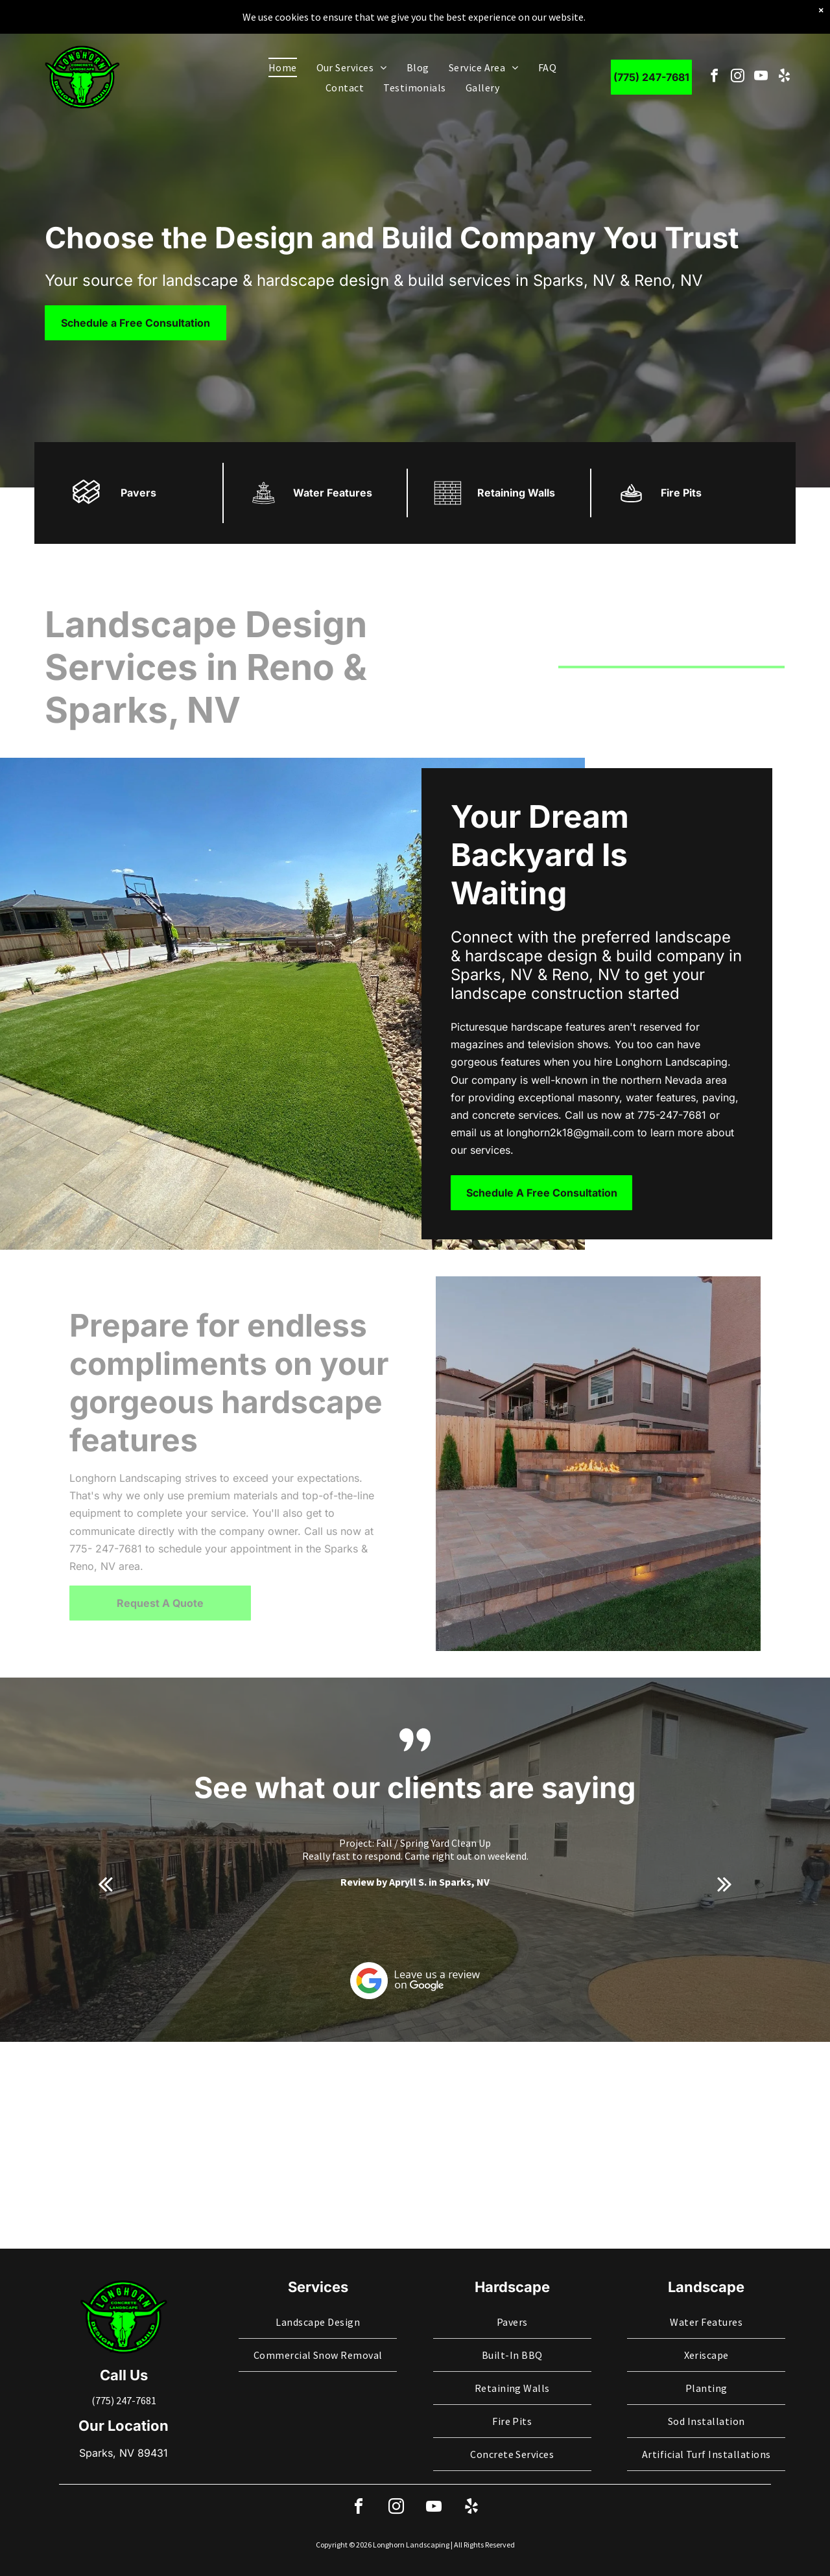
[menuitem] (283, 67)
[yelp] (784, 77)
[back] (105, 1883)
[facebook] (714, 77)
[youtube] (761, 77)
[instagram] (738, 77)
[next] (724, 1883)
